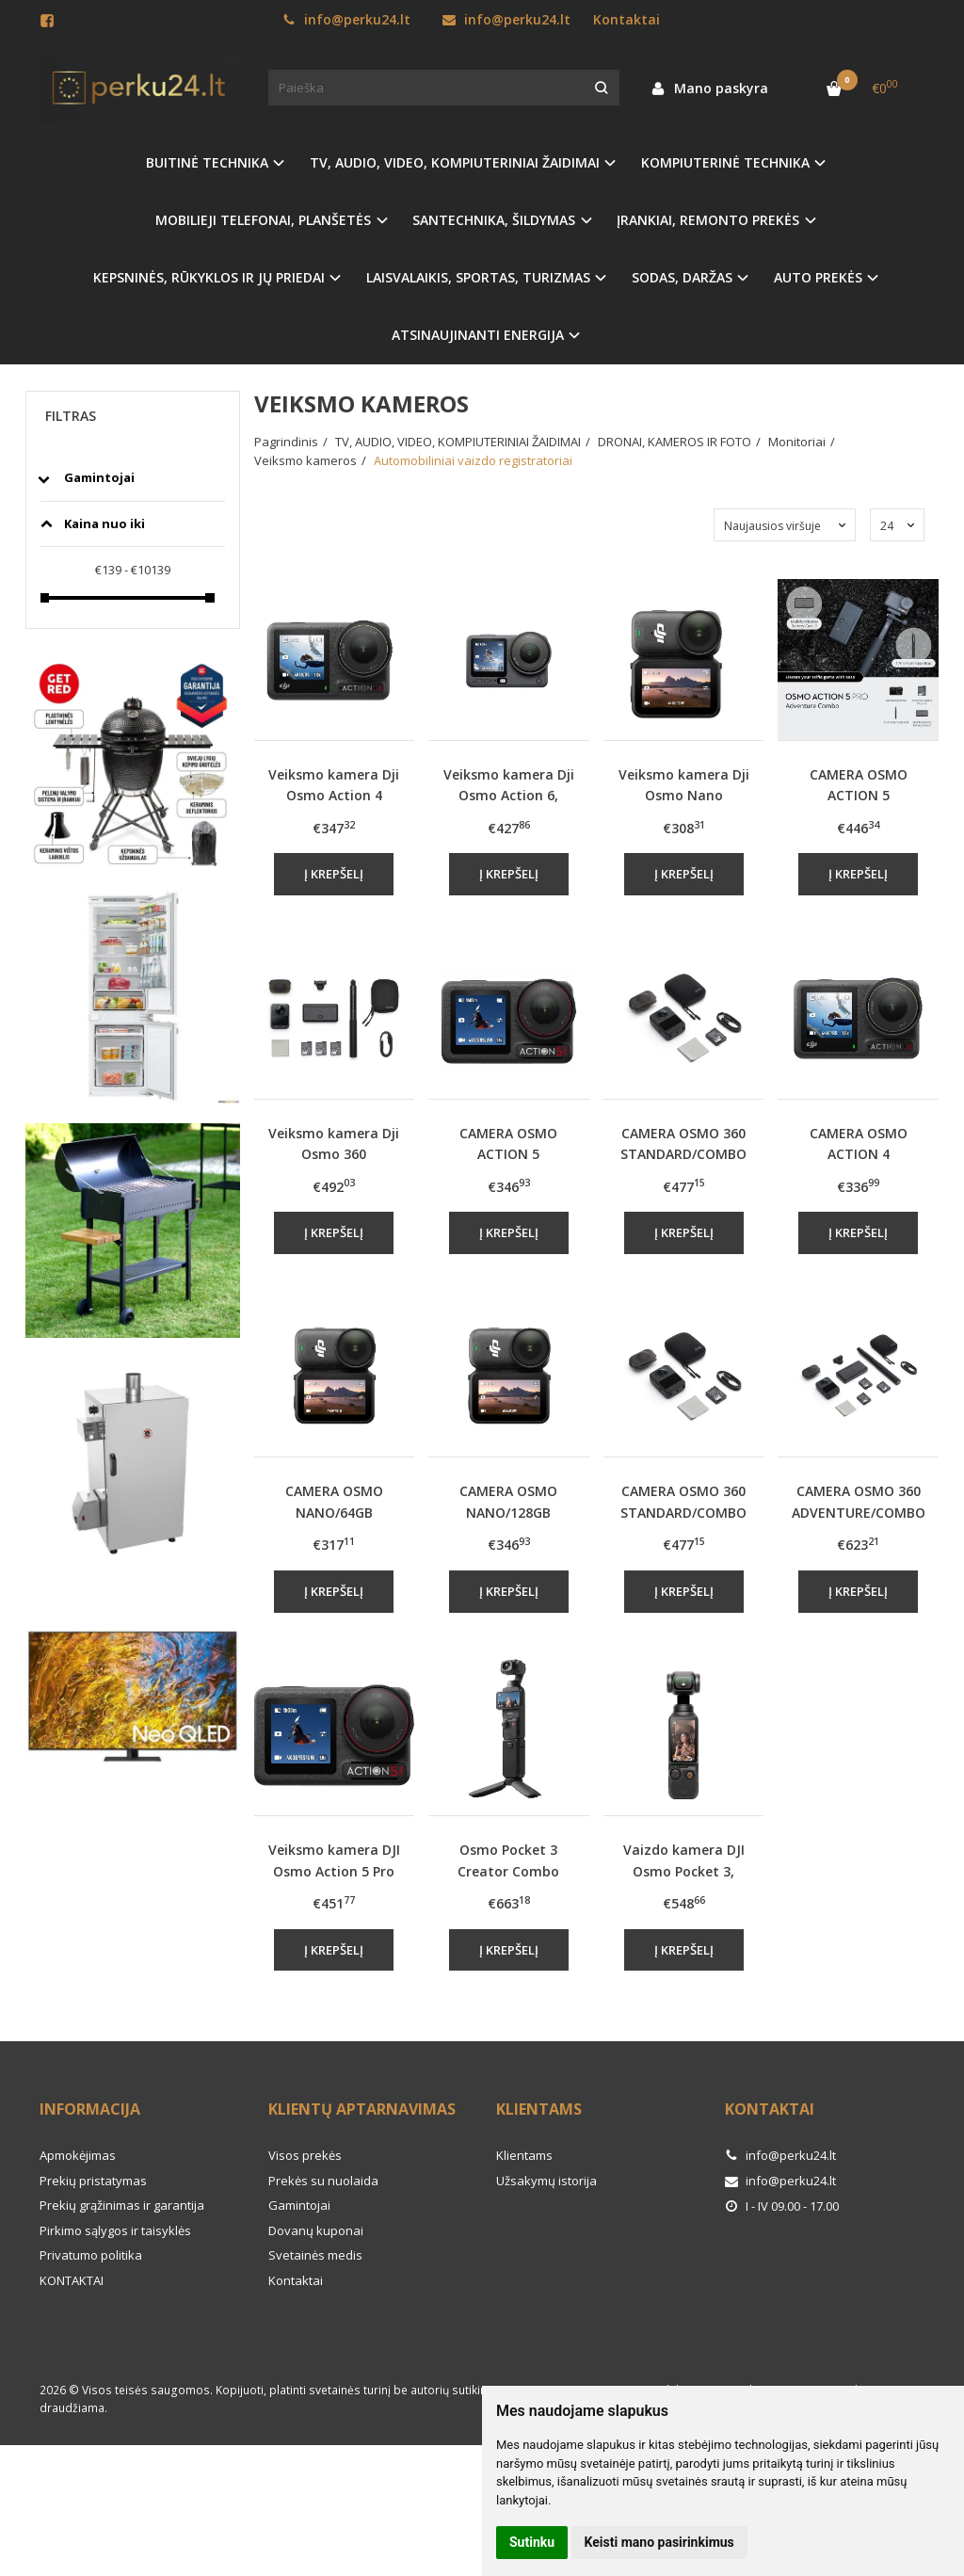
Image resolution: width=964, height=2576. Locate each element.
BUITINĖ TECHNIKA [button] (207, 162)
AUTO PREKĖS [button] (818, 277)
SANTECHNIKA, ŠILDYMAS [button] (493, 220)
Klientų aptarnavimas (362, 2109)
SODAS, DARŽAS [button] (682, 277)
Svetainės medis (315, 2254)
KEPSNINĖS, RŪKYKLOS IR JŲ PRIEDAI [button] (209, 277)
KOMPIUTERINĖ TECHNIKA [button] (725, 162)
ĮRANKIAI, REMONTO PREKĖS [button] (708, 220)
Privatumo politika (91, 2254)
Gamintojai (299, 2205)
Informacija (90, 2109)
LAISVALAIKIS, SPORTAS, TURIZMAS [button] (478, 277)
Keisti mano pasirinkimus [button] (659, 2542)
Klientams (539, 2109)
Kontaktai (626, 19)
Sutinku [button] (531, 2542)
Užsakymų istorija (546, 2180)
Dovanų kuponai (315, 2230)
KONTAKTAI (72, 2280)
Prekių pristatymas (93, 2180)
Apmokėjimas (78, 2155)
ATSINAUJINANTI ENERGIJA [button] (478, 335)
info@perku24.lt (346, 19)
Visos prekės (305, 2155)
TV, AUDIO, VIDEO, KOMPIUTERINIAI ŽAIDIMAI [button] (455, 162)
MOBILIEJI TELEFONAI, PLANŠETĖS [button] (263, 220)
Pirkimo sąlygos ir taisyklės (115, 2230)
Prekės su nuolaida (323, 2180)
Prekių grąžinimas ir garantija (122, 2205)
